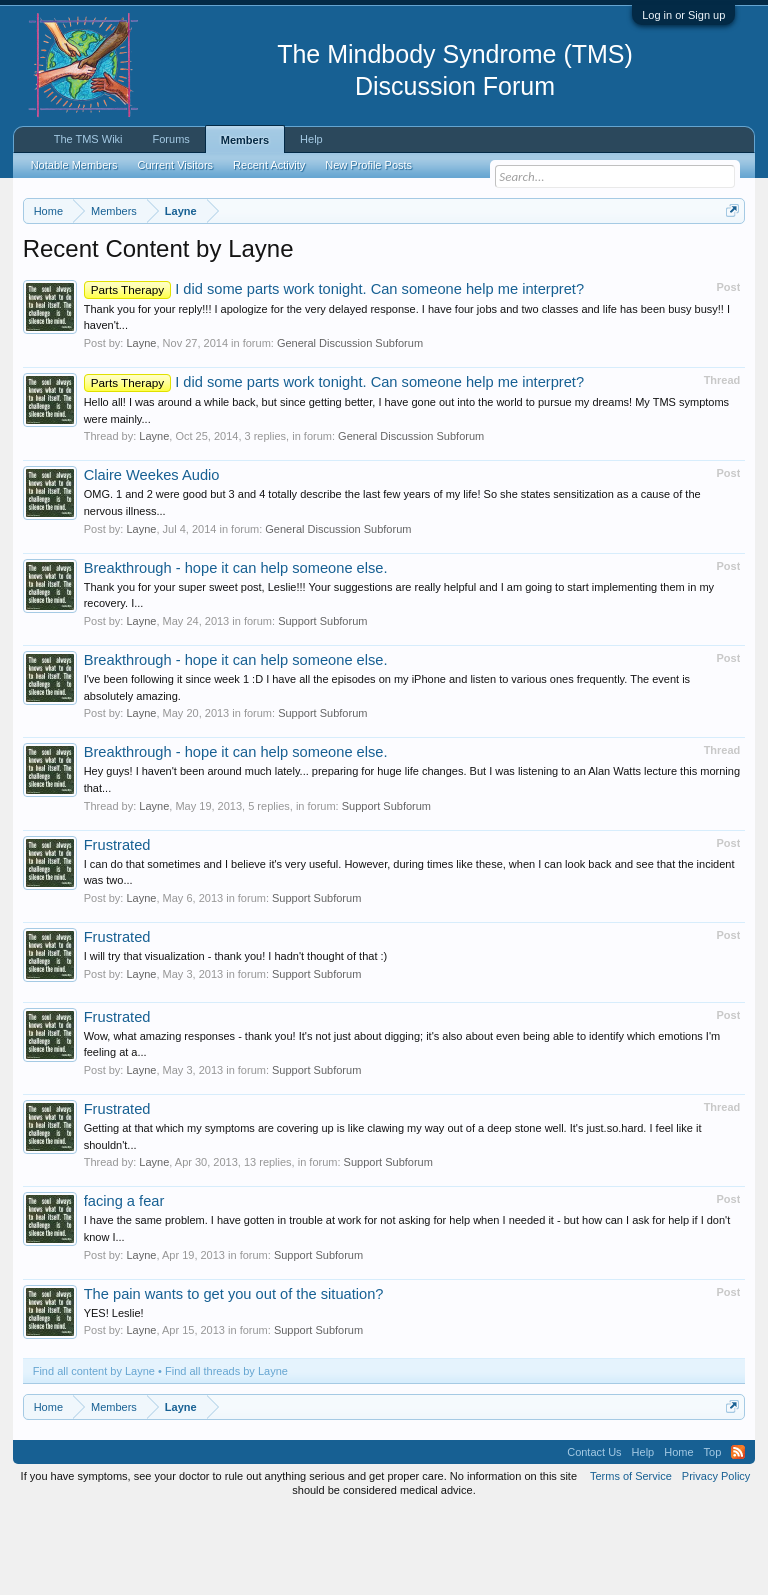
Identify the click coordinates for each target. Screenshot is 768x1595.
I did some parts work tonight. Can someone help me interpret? (334, 371)
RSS (738, 1535)
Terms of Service (631, 1559)
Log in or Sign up (683, 15)
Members (245, 140)
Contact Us (594, 1535)
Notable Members (74, 165)
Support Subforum (322, 703)
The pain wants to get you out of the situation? (234, 1376)
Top (713, 1535)
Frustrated (117, 927)
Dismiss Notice (728, 257)
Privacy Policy (716, 1559)
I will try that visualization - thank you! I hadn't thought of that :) (236, 1038)
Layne (141, 425)
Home (678, 1535)
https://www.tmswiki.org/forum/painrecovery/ (309, 281)
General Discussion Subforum (350, 425)
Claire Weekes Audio (152, 558)
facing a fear (124, 1284)
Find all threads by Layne (226, 1454)
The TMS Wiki (88, 139)
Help (311, 139)
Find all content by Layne (94, 1454)
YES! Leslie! (114, 1395)
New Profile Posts (368, 165)
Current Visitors (176, 165)
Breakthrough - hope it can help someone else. (236, 650)
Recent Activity (269, 165)
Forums (171, 139)
